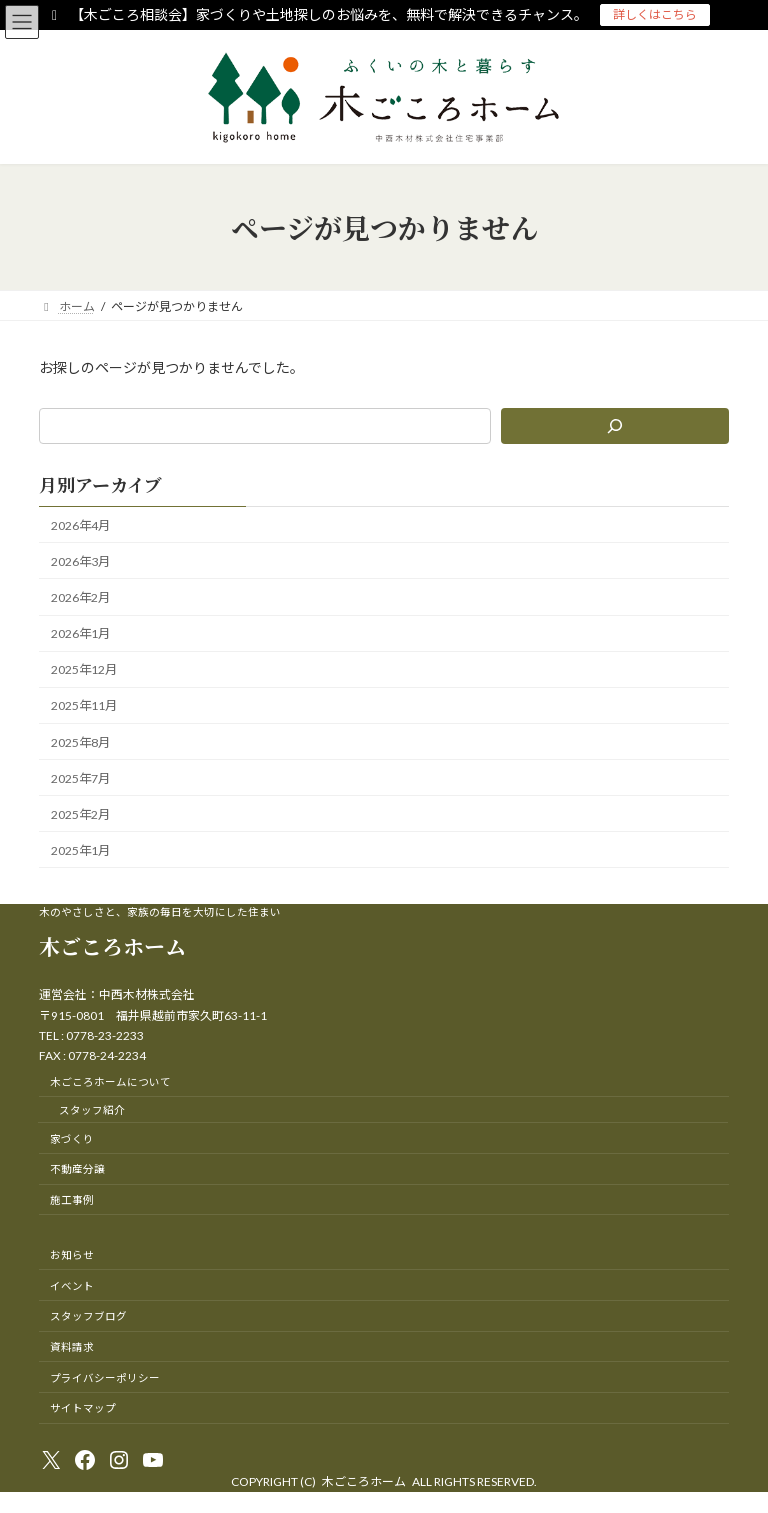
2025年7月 (80, 778)
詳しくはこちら (655, 14)
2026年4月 (80, 525)
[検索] (615, 426)
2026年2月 (80, 597)
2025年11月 (84, 706)
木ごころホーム (112, 946)
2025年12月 (84, 669)
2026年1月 (80, 633)
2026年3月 (80, 561)
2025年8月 (80, 742)
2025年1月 (80, 850)
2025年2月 (80, 814)
